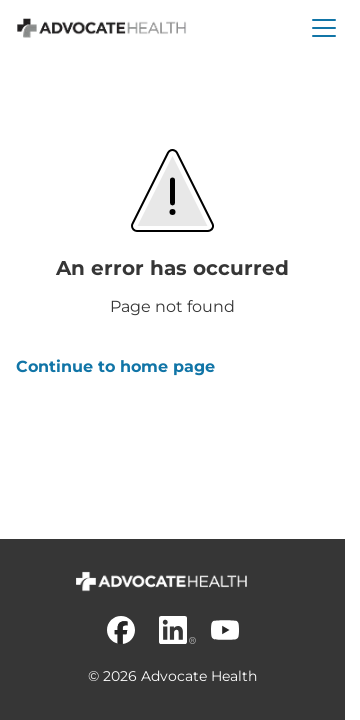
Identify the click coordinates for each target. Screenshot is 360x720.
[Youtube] (225, 630)
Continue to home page (115, 366)
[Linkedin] (173, 630)
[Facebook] (121, 630)
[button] (324, 27)
